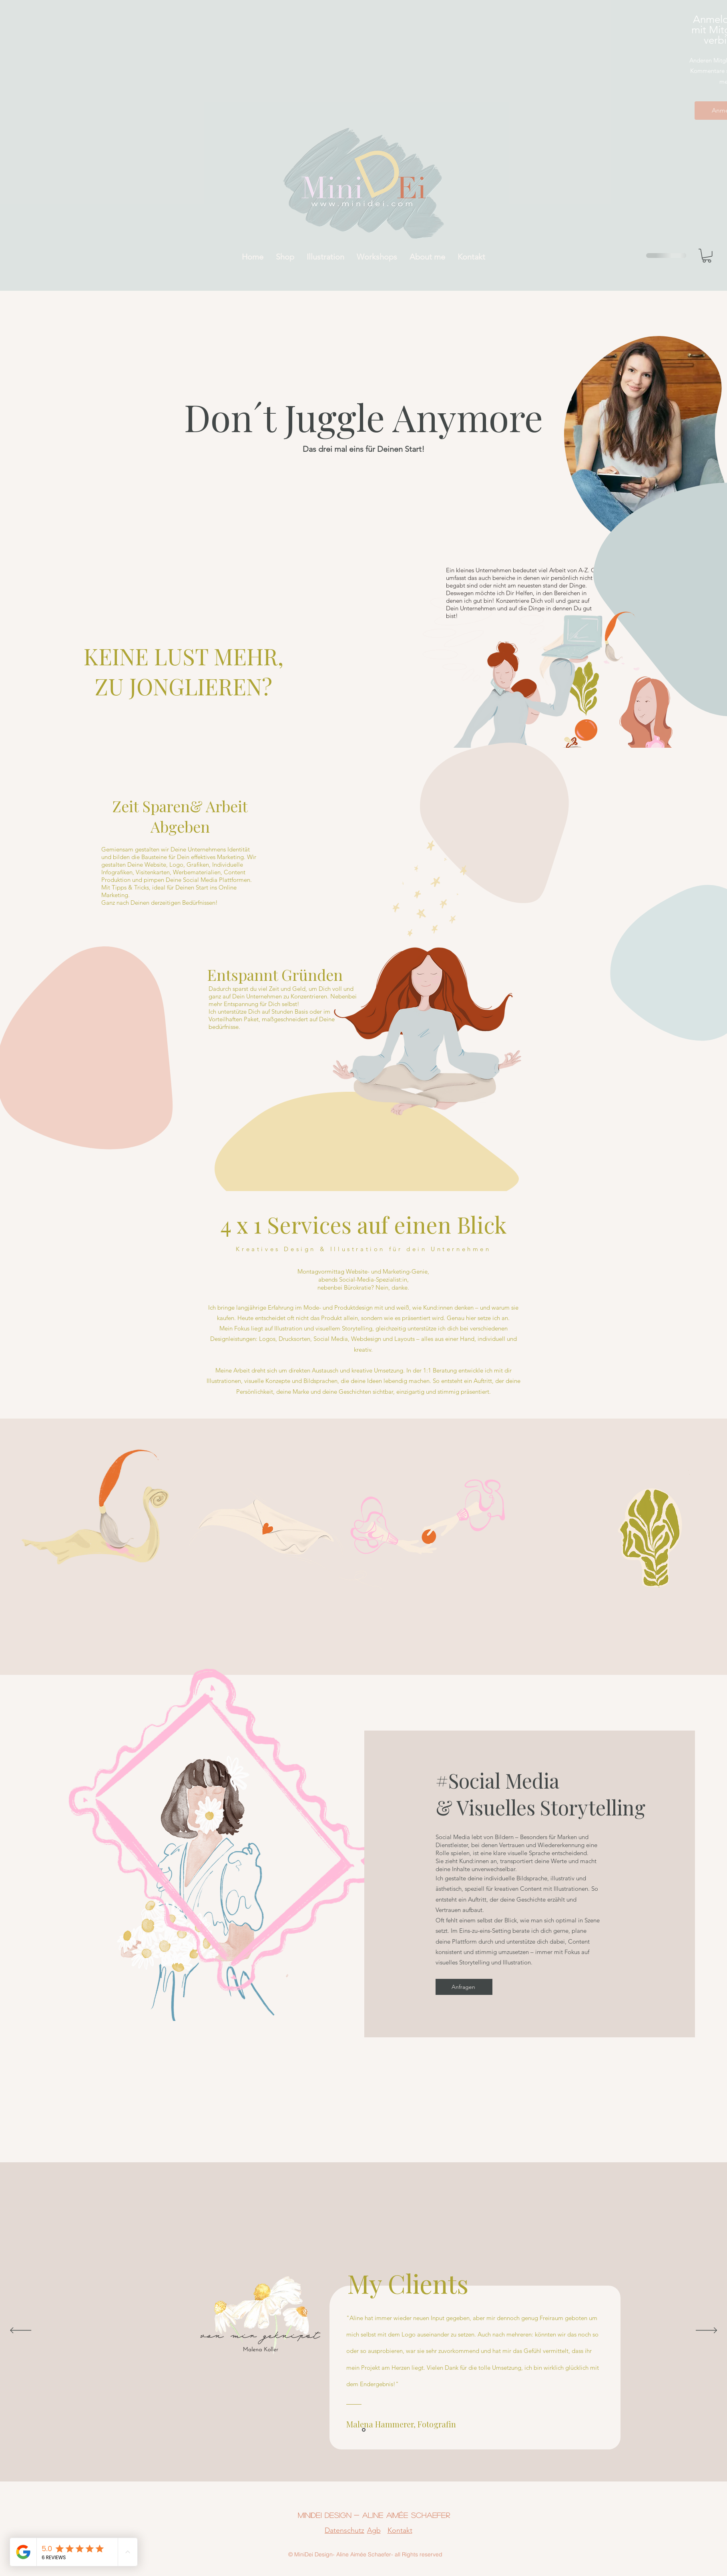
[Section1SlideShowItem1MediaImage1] (364, 2429)
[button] (707, 255)
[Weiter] (706, 2330)
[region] (639, 436)
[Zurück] (20, 2330)
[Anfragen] (464, 1987)
